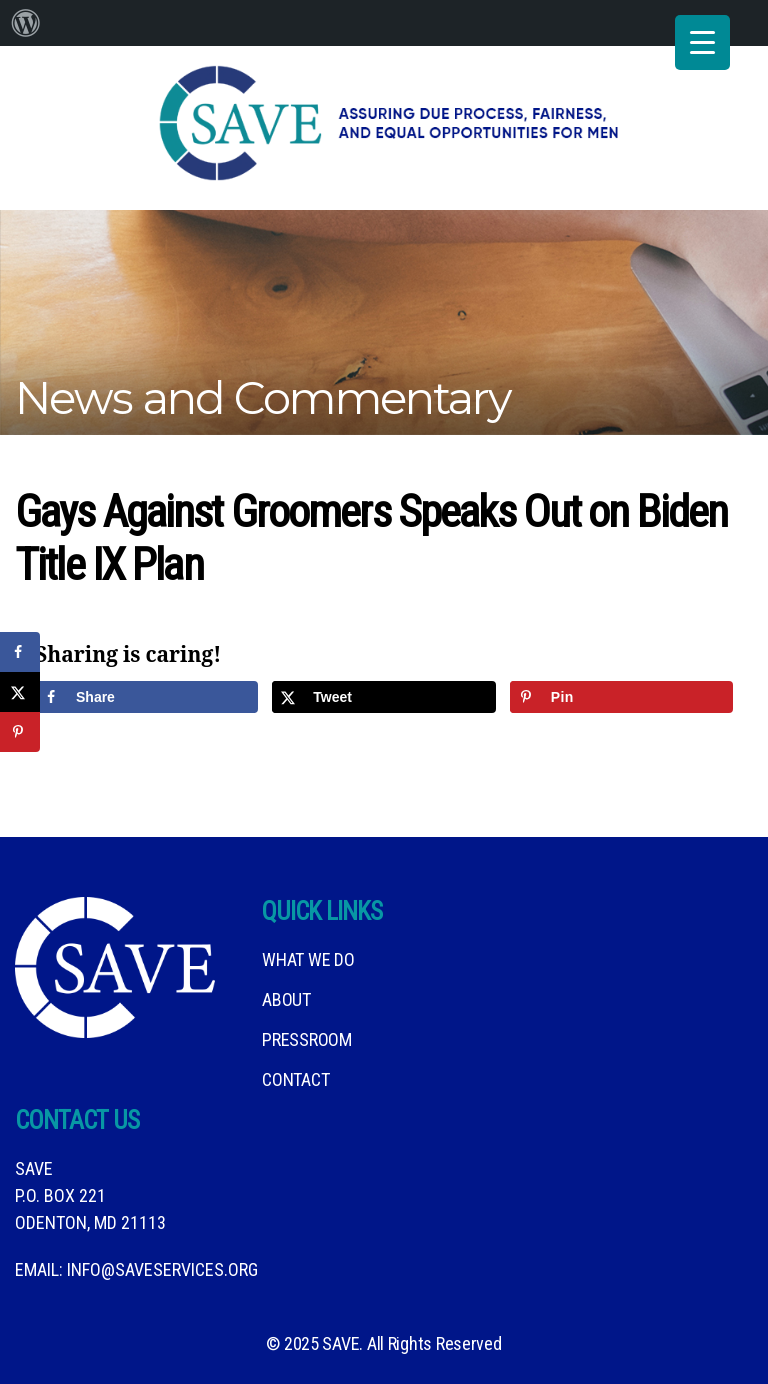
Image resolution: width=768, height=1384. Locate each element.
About (286, 999)
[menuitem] (26, 23)
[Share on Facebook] (146, 697)
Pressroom (307, 1039)
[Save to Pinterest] (621, 697)
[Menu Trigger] (702, 42)
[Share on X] (383, 697)
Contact (295, 1079)
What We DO (308, 959)
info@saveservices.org (162, 1269)
